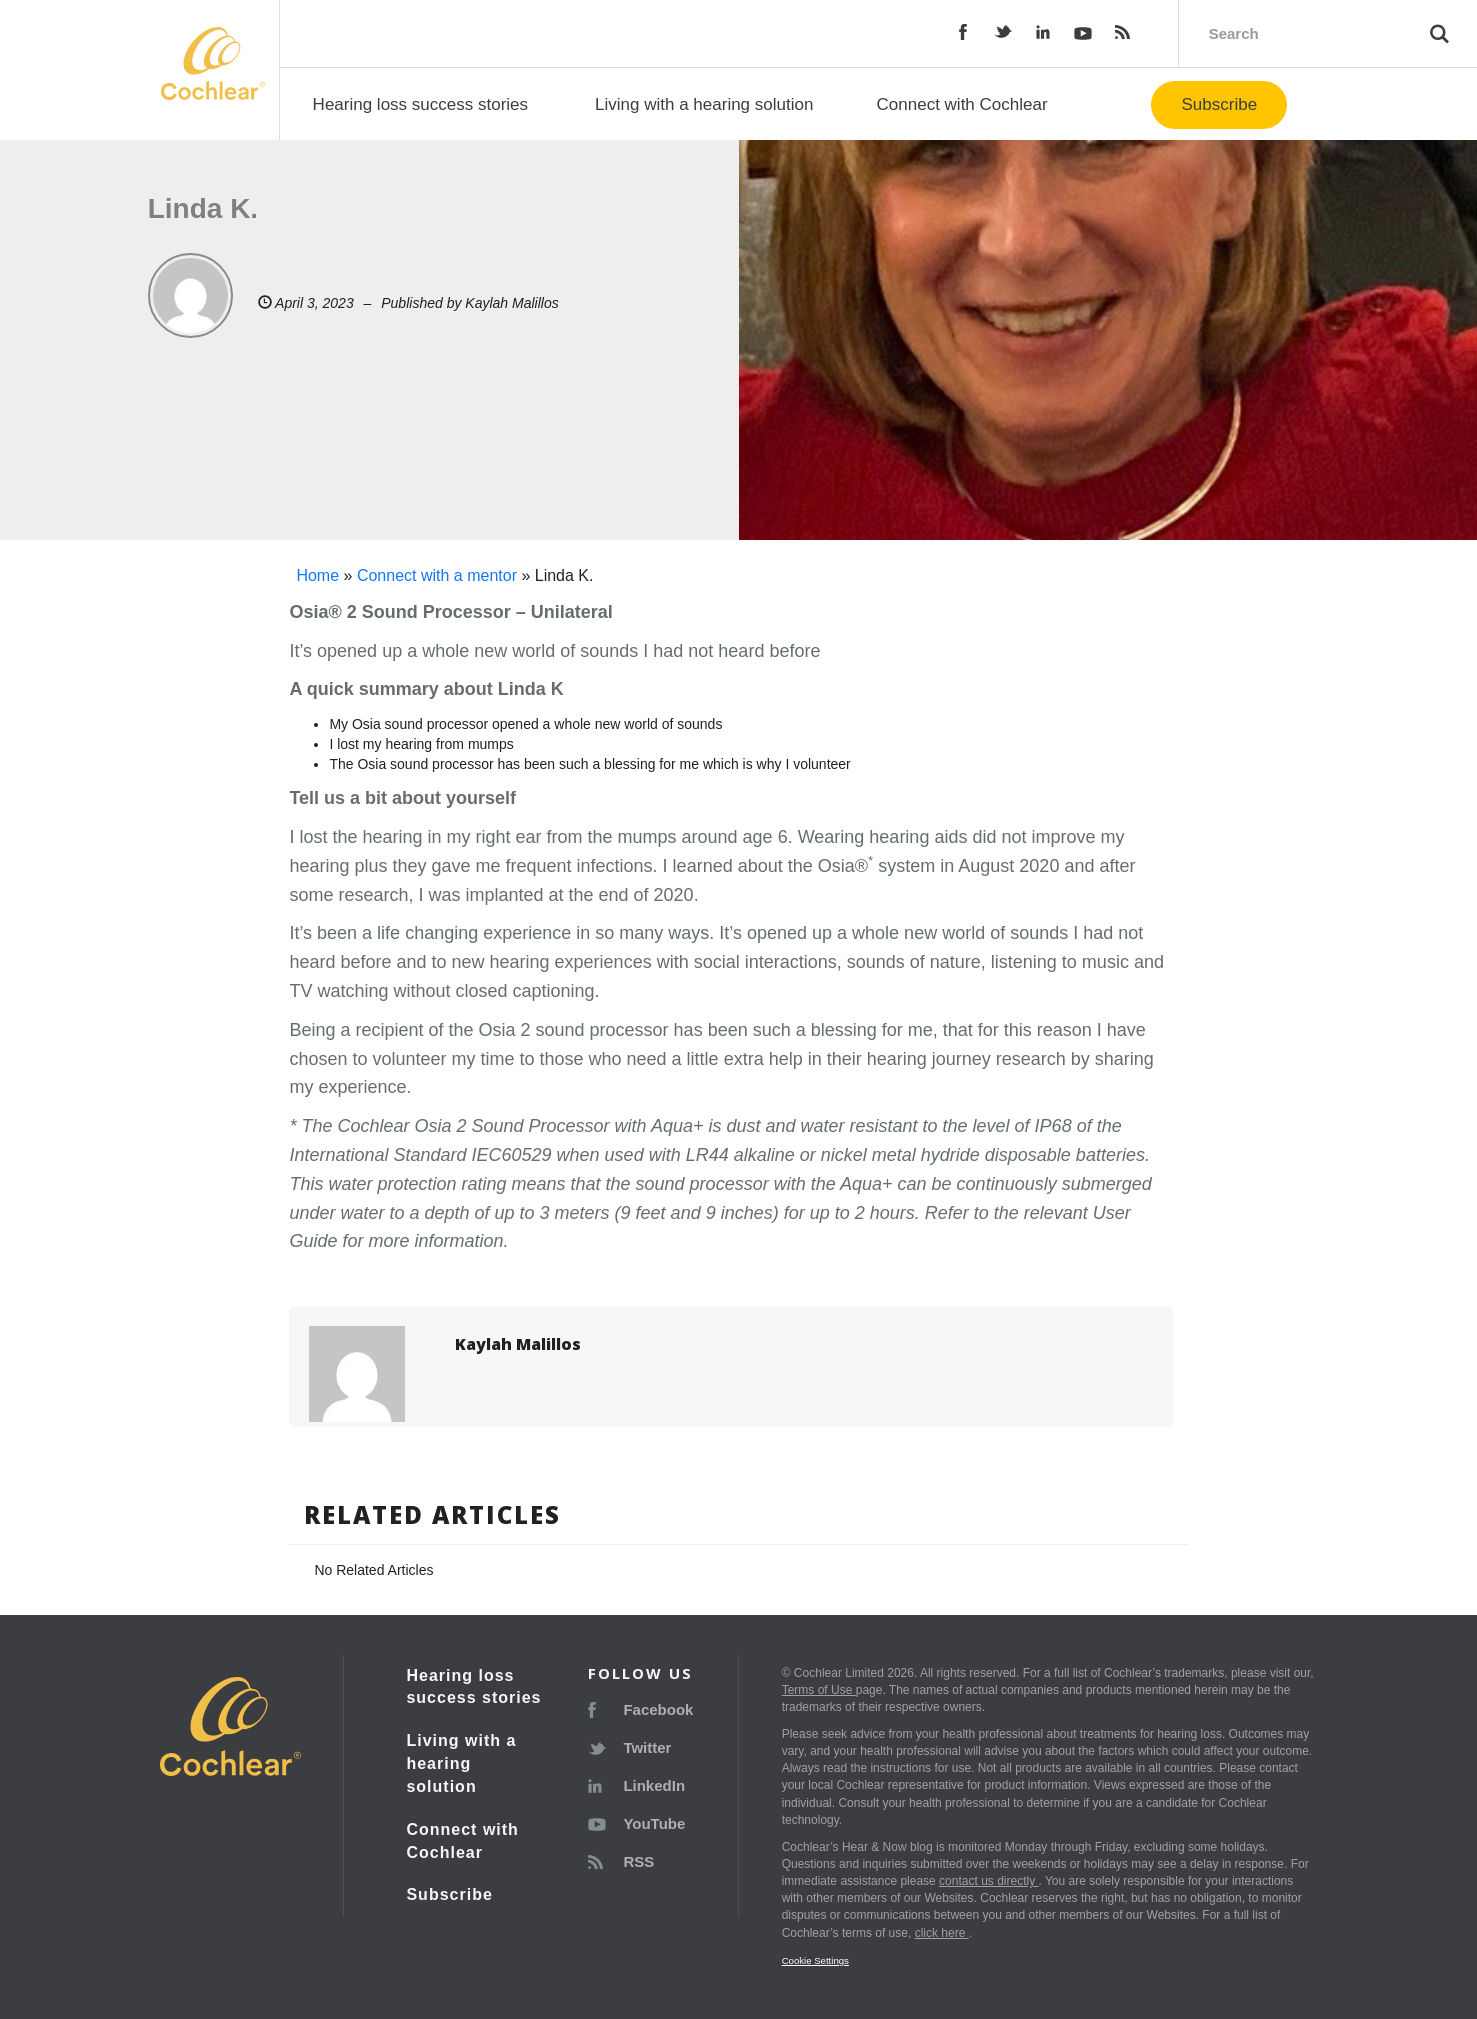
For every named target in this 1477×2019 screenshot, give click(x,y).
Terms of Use (819, 1690)
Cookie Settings (815, 1960)
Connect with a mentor (437, 575)
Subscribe (1219, 104)
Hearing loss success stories (420, 104)
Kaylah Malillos (511, 303)
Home (317, 575)
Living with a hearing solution (704, 104)
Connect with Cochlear (962, 104)
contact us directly (988, 1881)
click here (942, 1933)
